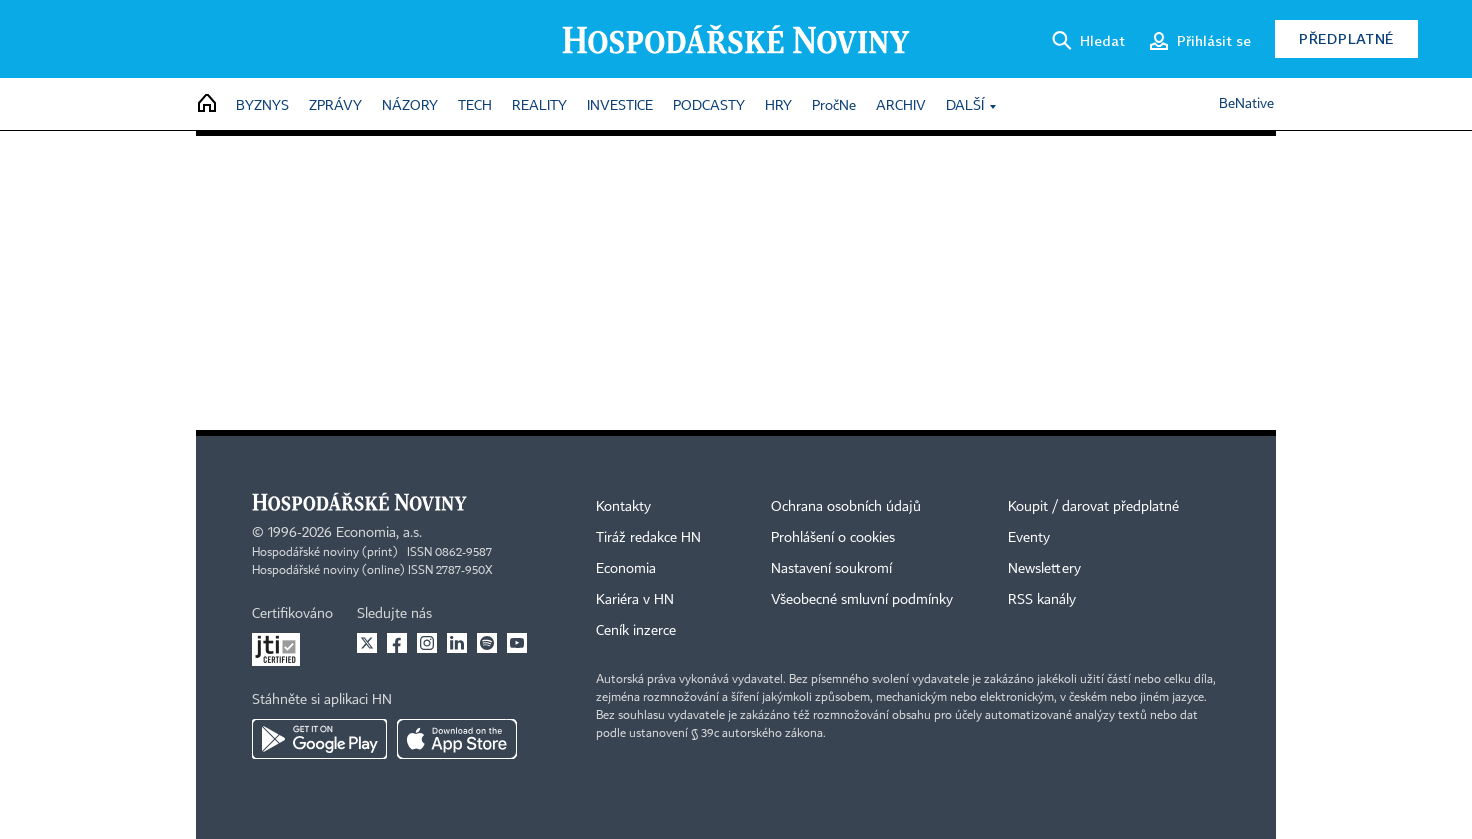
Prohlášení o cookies (833, 538)
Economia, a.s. (379, 533)
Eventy (1029, 538)
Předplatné (1346, 38)
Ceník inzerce (636, 631)
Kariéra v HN (635, 600)
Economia (626, 569)
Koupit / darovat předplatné (1093, 507)
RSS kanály (1042, 600)
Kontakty (623, 507)
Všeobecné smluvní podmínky (862, 600)
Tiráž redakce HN (648, 538)
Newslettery (1044, 569)
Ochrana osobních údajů (846, 507)
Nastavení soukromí (831, 569)
